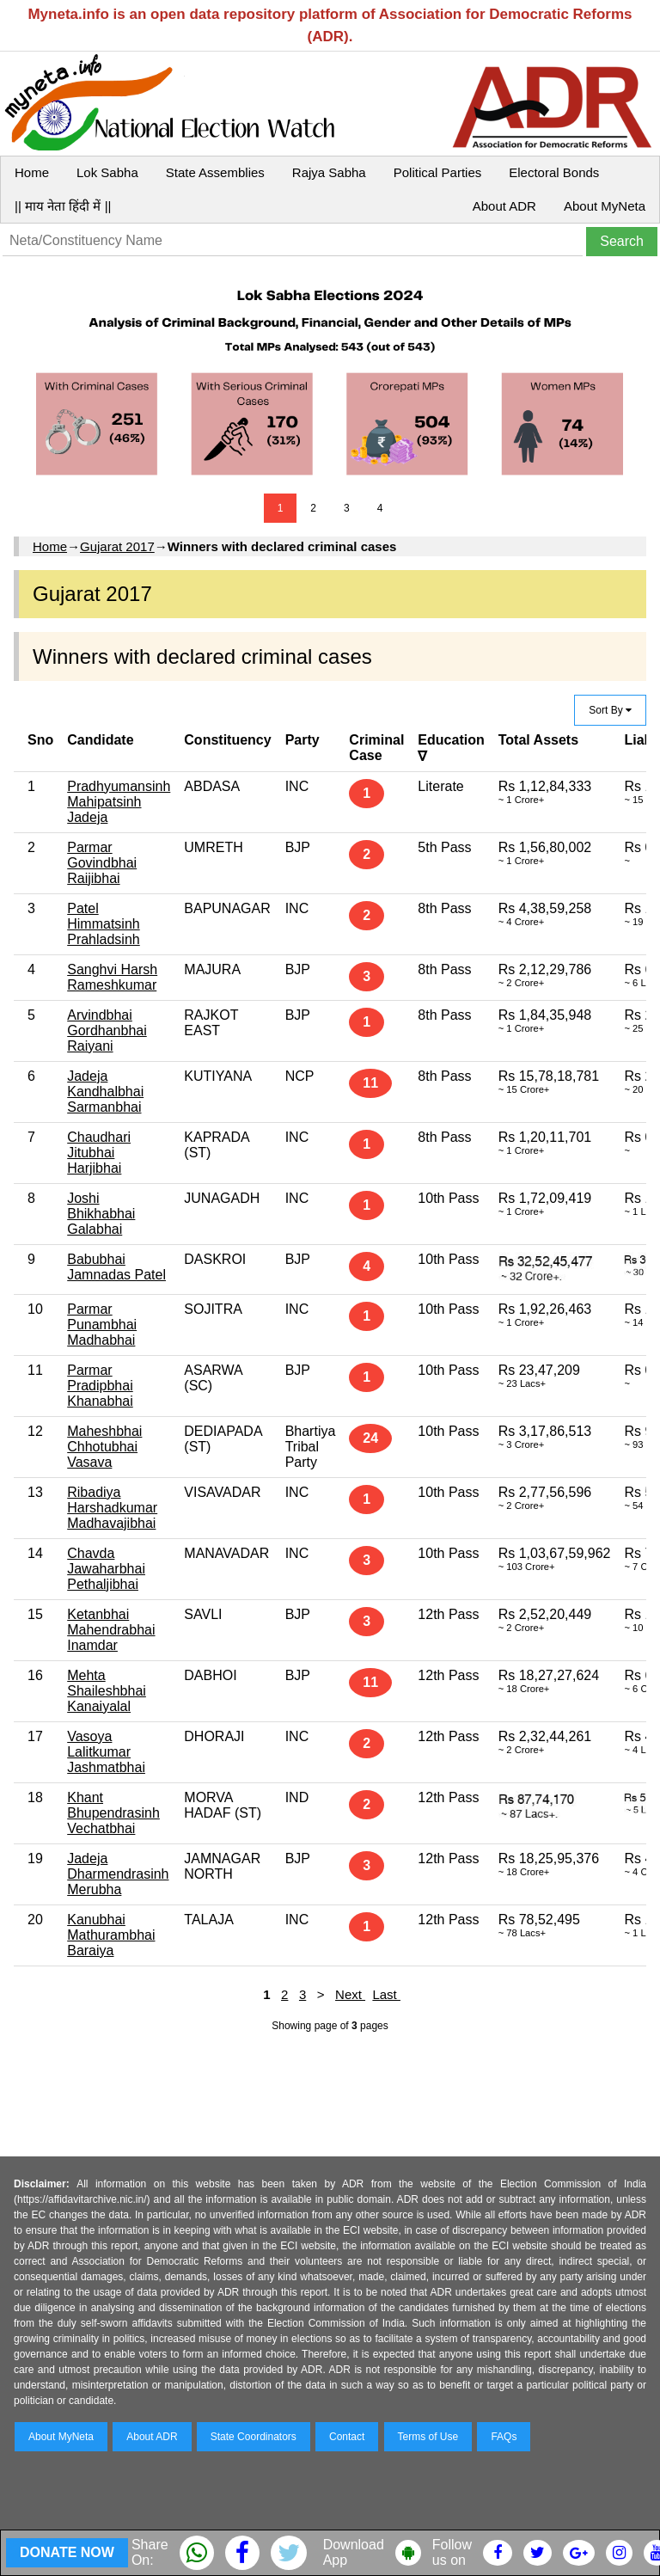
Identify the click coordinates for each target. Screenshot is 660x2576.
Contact (346, 2437)
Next (350, 1994)
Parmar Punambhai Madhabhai (102, 1324)
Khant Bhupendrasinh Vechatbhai (113, 1813)
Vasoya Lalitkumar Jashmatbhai (106, 1752)
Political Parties (438, 172)
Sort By (610, 710)
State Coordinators (253, 2437)
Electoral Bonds (554, 172)
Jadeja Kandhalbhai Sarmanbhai (105, 1091)
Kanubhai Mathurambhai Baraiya (111, 1935)
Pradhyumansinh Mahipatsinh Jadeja (118, 802)
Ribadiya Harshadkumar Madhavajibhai (112, 1507)
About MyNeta (604, 206)
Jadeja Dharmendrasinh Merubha (117, 1874)
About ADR (504, 206)
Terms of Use (428, 2437)
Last (386, 1994)
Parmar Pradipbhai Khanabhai (100, 1385)
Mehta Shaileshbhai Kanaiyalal (106, 1691)
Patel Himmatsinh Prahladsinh (103, 924)
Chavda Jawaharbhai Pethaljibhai (106, 1569)
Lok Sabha (107, 172)
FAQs (503, 2437)
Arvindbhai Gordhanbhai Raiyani (107, 1030)
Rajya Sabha (329, 172)
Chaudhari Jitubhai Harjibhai (99, 1152)
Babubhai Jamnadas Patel (116, 1267)
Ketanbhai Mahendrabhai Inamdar (111, 1630)
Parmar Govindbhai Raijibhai (102, 863)
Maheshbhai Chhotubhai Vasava (104, 1446)
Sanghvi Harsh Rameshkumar (112, 977)
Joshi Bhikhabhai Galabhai (101, 1213)
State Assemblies (215, 172)
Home (32, 172)
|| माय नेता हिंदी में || (63, 206)
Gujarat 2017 (117, 546)
